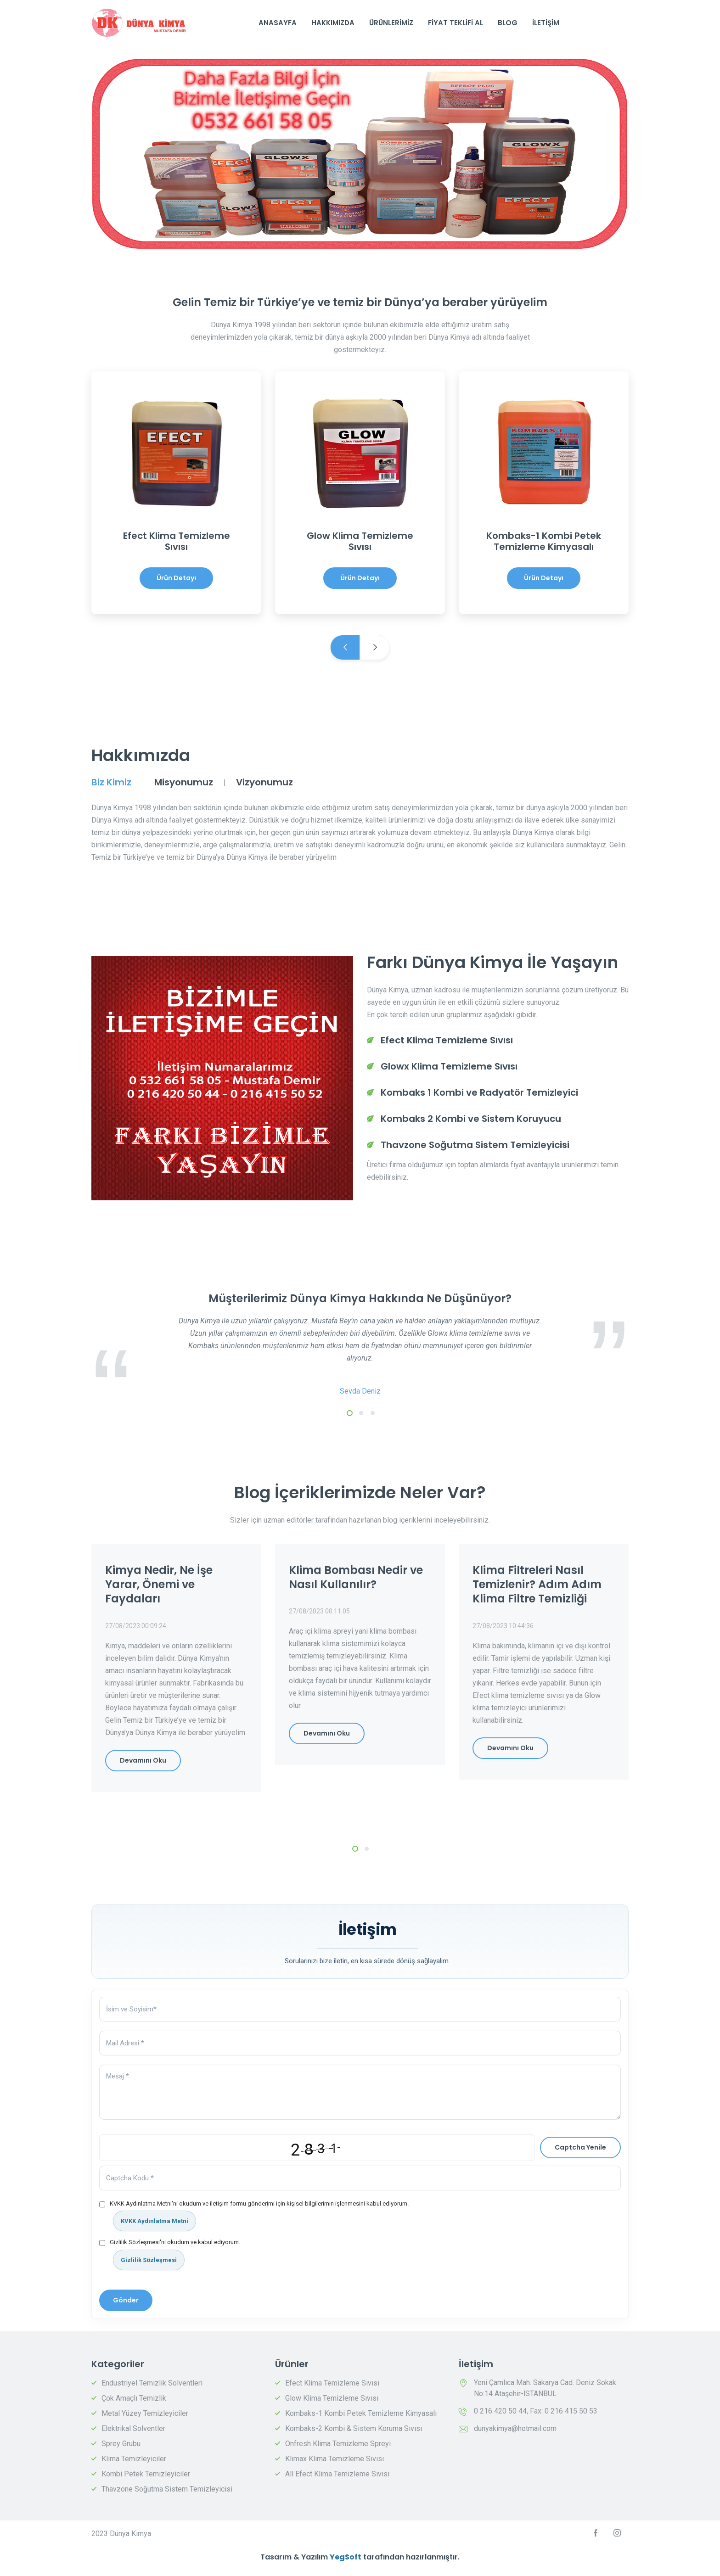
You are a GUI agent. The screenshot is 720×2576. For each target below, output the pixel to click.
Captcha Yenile (580, 2147)
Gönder (126, 2300)
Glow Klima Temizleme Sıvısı (331, 2398)
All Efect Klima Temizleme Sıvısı (337, 2474)
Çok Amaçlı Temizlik (133, 2398)
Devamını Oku (143, 1760)
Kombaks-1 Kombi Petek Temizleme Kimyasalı (361, 2413)
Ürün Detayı (176, 577)
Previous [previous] (345, 647)
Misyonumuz (183, 782)
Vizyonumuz (264, 782)
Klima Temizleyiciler (133, 2458)
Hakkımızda (332, 23)
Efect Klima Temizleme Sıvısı (332, 2383)
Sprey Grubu (121, 2443)
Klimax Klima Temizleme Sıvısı (334, 2458)
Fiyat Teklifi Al (455, 23)
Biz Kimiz (111, 782)
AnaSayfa (278, 23)
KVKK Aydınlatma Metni (154, 2221)
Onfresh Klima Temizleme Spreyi (338, 2443)
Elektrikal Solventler (133, 2428)
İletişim (545, 23)
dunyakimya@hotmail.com (515, 2428)
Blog (508, 23)
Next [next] (375, 647)
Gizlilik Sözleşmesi (149, 2260)
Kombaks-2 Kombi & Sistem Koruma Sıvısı (353, 2428)
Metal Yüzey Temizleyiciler (144, 2413)
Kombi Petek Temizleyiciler (145, 2474)
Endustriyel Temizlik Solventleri (151, 2383)
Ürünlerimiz (391, 23)
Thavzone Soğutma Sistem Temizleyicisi (166, 2489)
